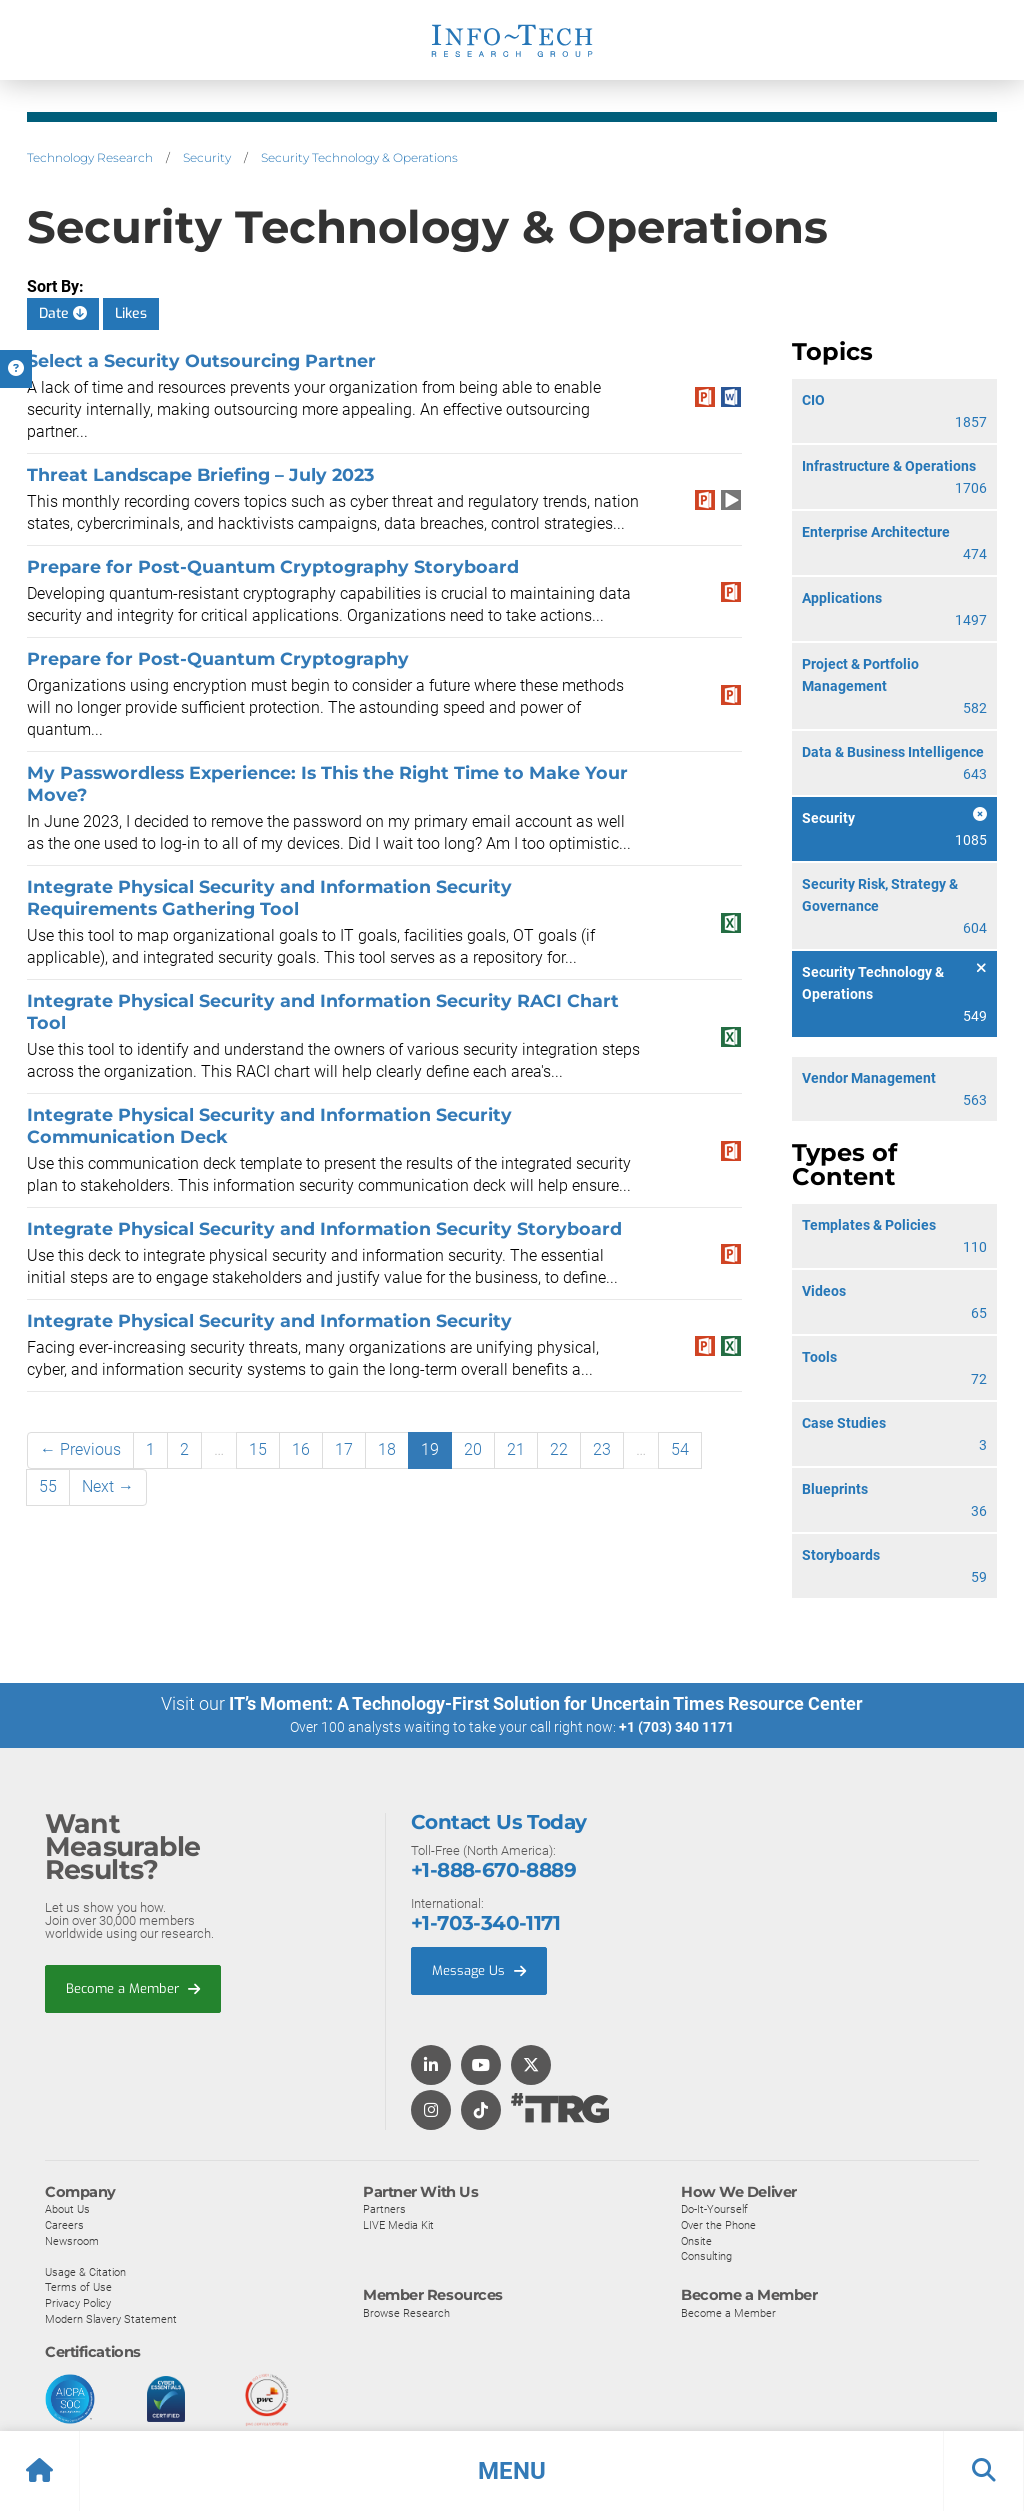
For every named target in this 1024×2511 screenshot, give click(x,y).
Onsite (696, 2241)
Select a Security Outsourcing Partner (201, 360)
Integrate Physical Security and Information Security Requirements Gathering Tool (269, 897)
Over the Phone (718, 2225)
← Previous (80, 1449)
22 (559, 1449)
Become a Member (133, 1988)
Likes (131, 313)
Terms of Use (78, 2287)
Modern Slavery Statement (111, 2319)
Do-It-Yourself (714, 2209)
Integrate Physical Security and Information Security (269, 1320)
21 (516, 1449)
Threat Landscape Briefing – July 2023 (200, 474)
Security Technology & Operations (359, 157)
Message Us (479, 1970)
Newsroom (72, 2241)
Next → (108, 1486)
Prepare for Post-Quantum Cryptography (218, 658)
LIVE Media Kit (398, 2225)
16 (301, 1449)
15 (258, 1449)
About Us (67, 2209)
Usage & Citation (85, 2272)
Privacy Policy (78, 2303)
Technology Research (90, 157)
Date (63, 313)
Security (207, 157)
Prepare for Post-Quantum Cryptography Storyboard (273, 566)
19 (430, 1449)
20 (473, 1449)
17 (344, 1449)
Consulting (706, 2256)
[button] (512, 2471)
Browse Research (406, 2313)
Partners (384, 2209)
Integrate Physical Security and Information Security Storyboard (324, 1228)
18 (387, 1449)
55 (48, 1486)
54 (680, 1449)
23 (602, 1449)
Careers (64, 2225)
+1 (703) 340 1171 (676, 1727)
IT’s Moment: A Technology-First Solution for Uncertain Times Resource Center (546, 1703)
